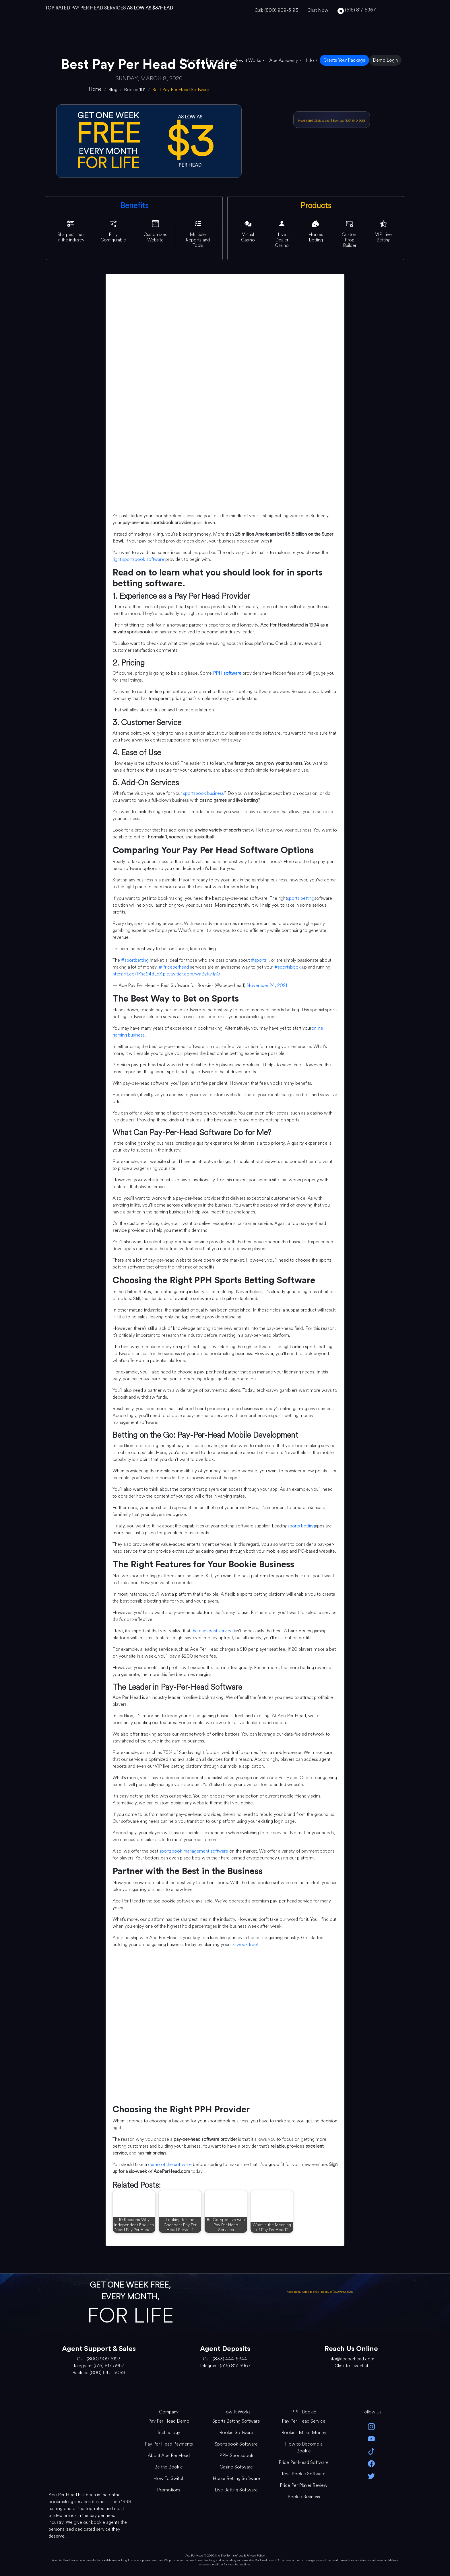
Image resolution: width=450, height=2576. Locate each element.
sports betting (300, 898)
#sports (259, 960)
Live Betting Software (236, 2490)
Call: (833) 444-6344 (225, 2359)
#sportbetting (135, 960)
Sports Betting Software (236, 2421)
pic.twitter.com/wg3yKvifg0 (191, 974)
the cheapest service (212, 1630)
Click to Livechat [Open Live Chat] (351, 2365)
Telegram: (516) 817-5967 (98, 2365)
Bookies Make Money (303, 2432)
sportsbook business (203, 793)
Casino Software (236, 2467)
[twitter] (371, 2475)
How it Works (247, 60)
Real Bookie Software (303, 2473)
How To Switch (168, 2478)
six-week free (243, 1944)
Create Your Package (344, 60)
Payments (215, 60)
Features (189, 60)
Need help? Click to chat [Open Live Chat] (314, 120)
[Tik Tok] (371, 2451)
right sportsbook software (138, 559)
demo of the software (170, 2164)
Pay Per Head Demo (168, 2421)
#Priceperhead (174, 967)
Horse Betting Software (236, 2478)
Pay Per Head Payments (169, 2444)
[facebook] (371, 2463)
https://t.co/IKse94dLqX (137, 974)
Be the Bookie (168, 2467)
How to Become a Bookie (304, 2447)
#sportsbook (287, 967)
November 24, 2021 (267, 985)
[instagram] (371, 2426)
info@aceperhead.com (351, 2359)
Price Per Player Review (303, 2485)
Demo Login (385, 60)
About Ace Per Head (169, 2455)
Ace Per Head (194, 2555)
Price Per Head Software (304, 2462)
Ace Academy (283, 60)
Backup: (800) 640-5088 (349, 120)
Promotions (168, 2490)
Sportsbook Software (236, 2444)
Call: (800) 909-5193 (276, 10)
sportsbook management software (193, 1851)
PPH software (227, 673)
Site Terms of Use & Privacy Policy (243, 2555)
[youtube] (371, 2438)
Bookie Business (304, 2496)
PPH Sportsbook (236, 2455)
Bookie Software (236, 2432)
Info (310, 60)
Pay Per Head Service (303, 2421)
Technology (168, 2432)
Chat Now (317, 10)
